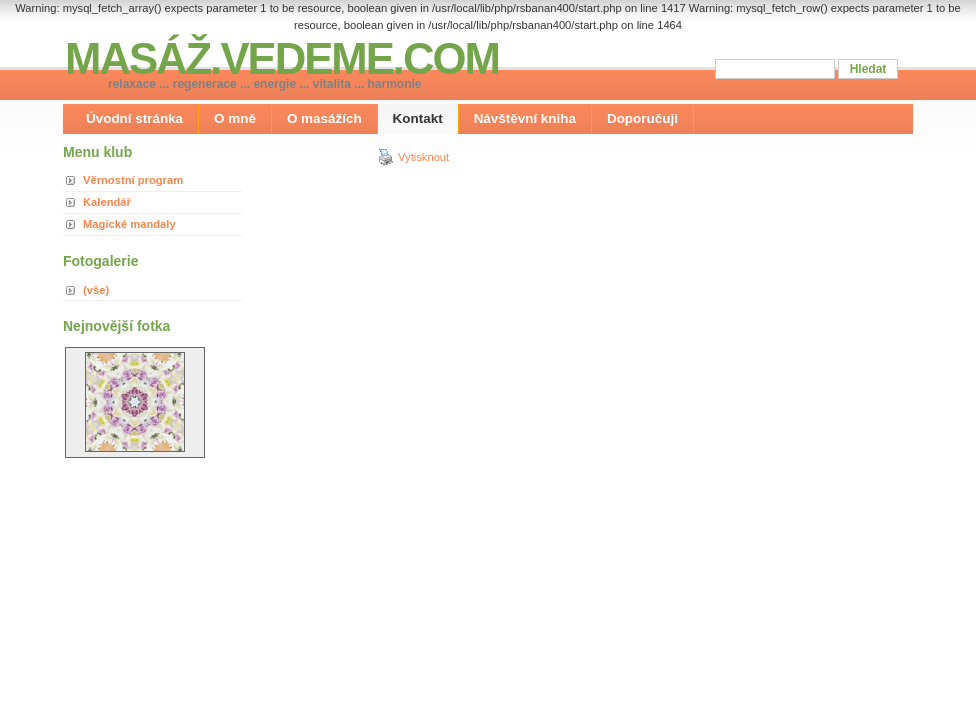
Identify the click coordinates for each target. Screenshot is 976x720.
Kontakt (418, 118)
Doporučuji (642, 118)
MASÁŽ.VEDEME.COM (282, 58)
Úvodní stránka (134, 118)
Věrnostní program (133, 180)
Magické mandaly (129, 224)
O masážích (324, 118)
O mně (235, 118)
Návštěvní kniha (525, 118)
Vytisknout (413, 157)
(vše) (96, 290)
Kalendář (107, 202)
